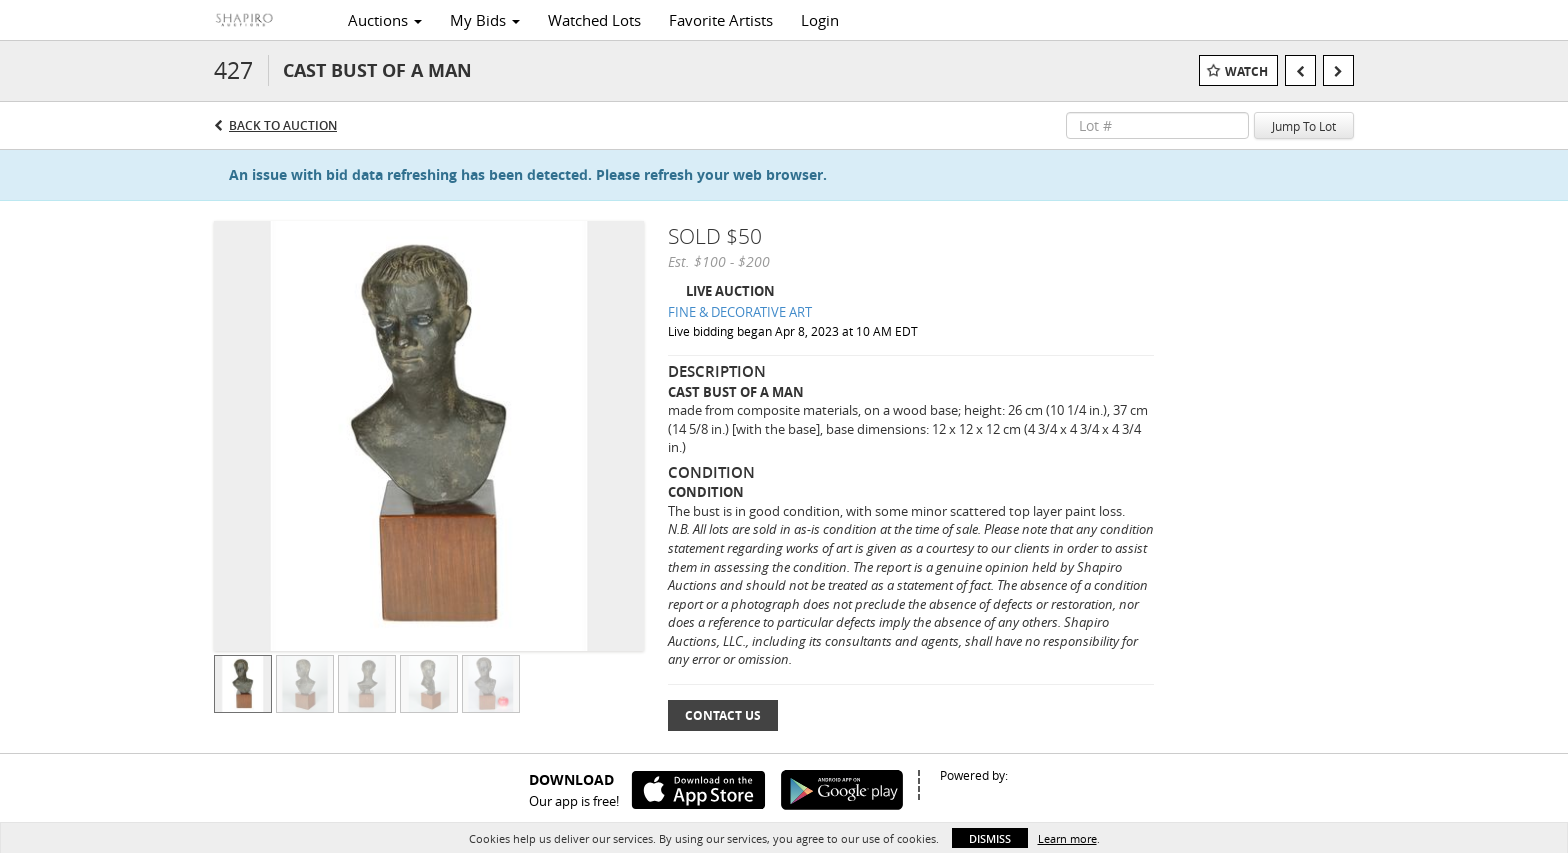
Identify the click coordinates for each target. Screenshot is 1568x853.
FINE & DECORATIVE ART (740, 312)
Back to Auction (283, 125)
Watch (1246, 71)
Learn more (1067, 838)
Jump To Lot (1304, 126)
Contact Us (723, 715)
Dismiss (990, 838)
